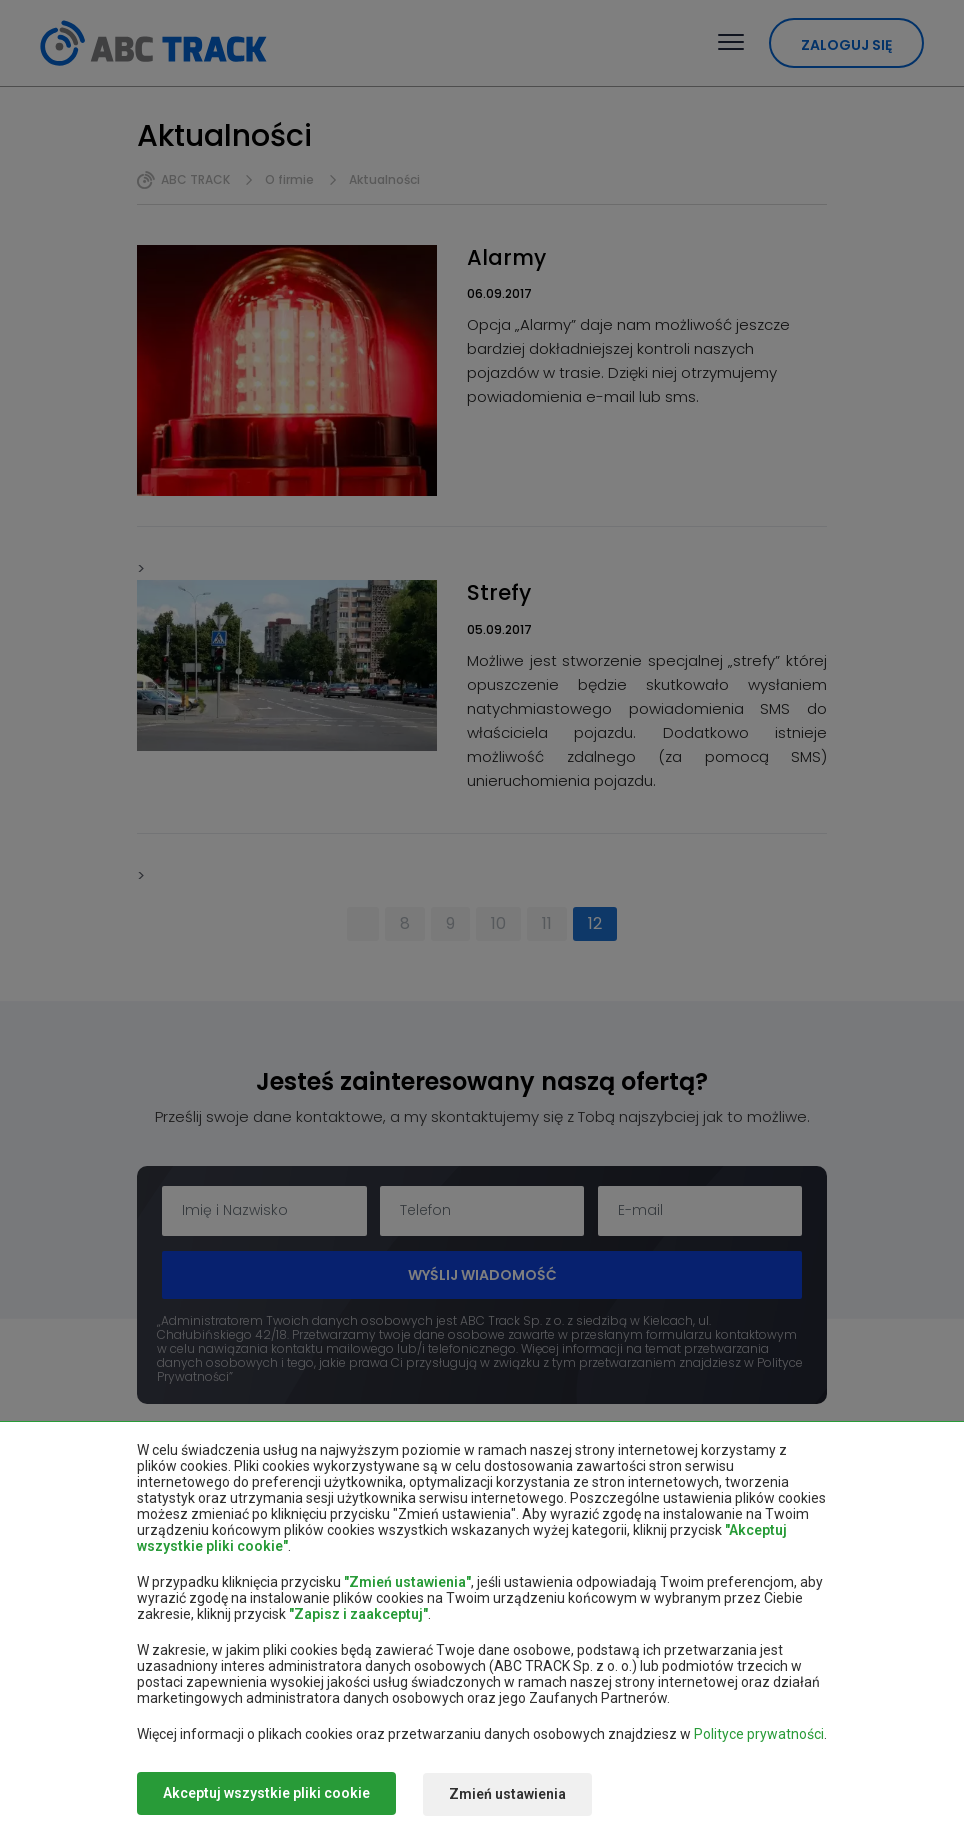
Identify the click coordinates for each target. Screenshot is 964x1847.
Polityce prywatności (759, 1736)
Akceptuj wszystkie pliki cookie (266, 1795)
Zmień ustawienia (514, 1795)
